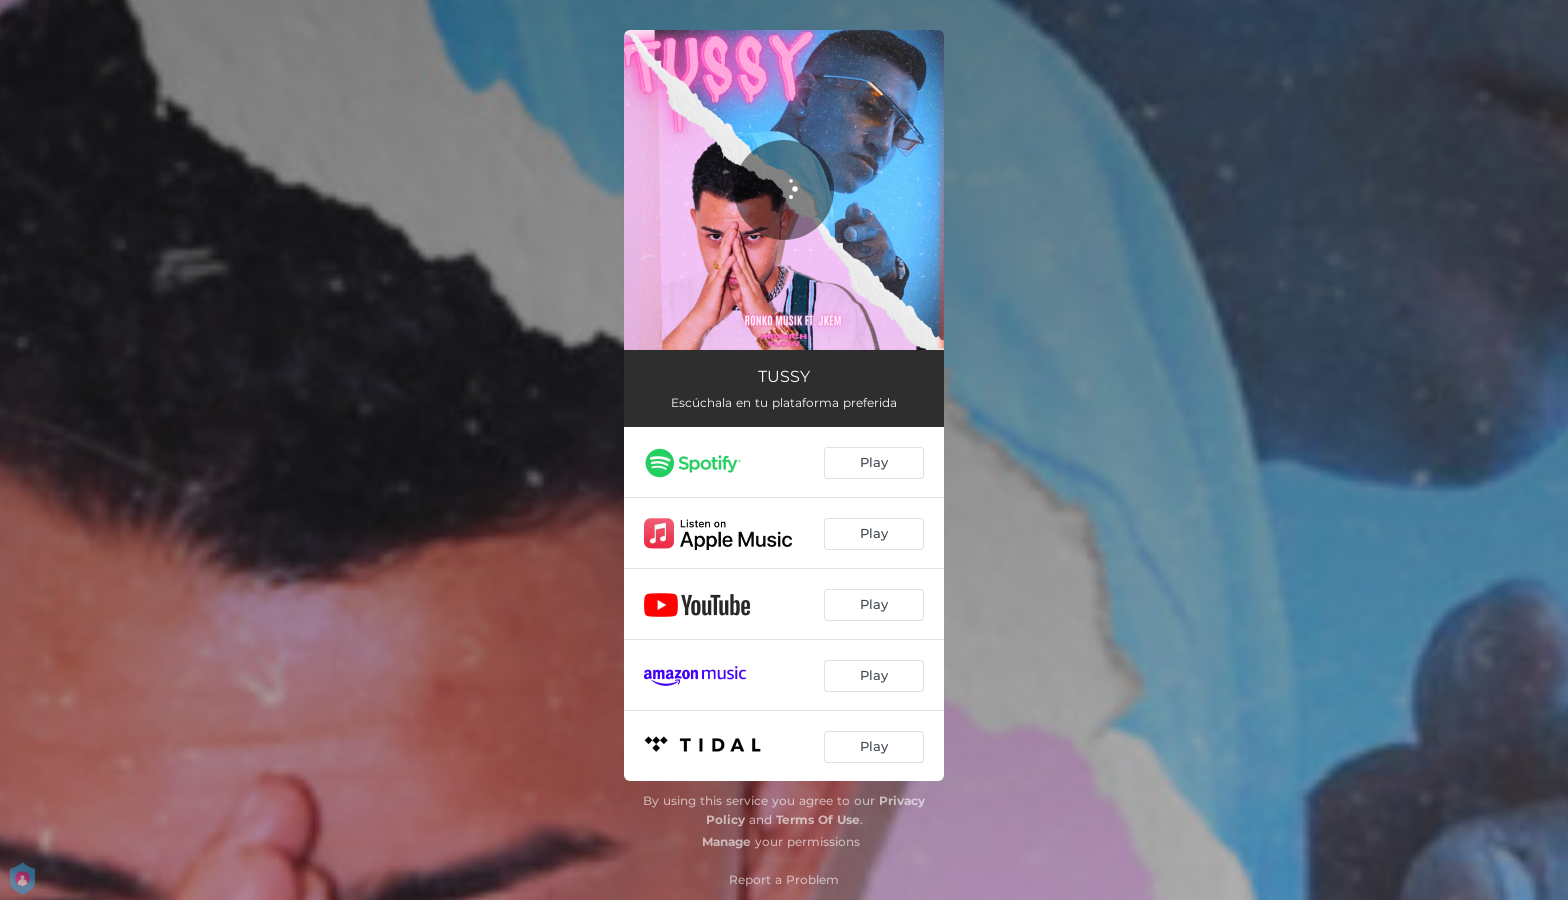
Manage (726, 841)
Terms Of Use (818, 819)
